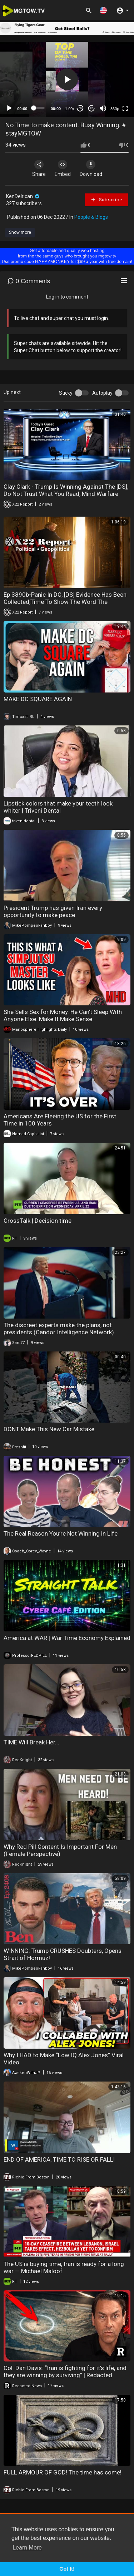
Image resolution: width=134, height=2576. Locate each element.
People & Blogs (91, 217)
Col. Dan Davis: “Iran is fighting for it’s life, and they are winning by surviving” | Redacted (65, 2371)
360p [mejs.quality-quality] (114, 109)
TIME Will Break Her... (31, 1742)
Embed (63, 168)
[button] (103, 10)
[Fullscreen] (125, 108)
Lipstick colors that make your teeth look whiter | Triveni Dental (58, 807)
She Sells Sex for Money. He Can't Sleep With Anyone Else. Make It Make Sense (63, 1015)
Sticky (66, 393)
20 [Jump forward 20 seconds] (91, 108)
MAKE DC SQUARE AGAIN (38, 699)
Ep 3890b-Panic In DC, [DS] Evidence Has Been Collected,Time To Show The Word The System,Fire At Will (65, 601)
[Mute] (102, 108)
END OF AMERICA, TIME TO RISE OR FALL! (59, 2159)
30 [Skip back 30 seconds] (80, 108)
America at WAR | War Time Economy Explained (67, 1637)
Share (39, 168)
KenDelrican (23, 196)
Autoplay (102, 393)
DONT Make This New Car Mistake (49, 1429)
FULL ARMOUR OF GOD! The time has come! (62, 2472)
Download (91, 168)
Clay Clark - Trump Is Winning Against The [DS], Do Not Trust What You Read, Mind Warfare (66, 490)
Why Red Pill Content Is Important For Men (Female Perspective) (60, 1850)
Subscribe (106, 199)
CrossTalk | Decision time (37, 1220)
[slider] (39, 108)
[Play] (9, 108)
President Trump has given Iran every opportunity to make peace (53, 911)
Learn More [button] (27, 2548)
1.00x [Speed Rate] (70, 109)
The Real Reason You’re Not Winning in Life (61, 1533)
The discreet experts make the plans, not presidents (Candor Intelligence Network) (59, 1328)
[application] (67, 79)
